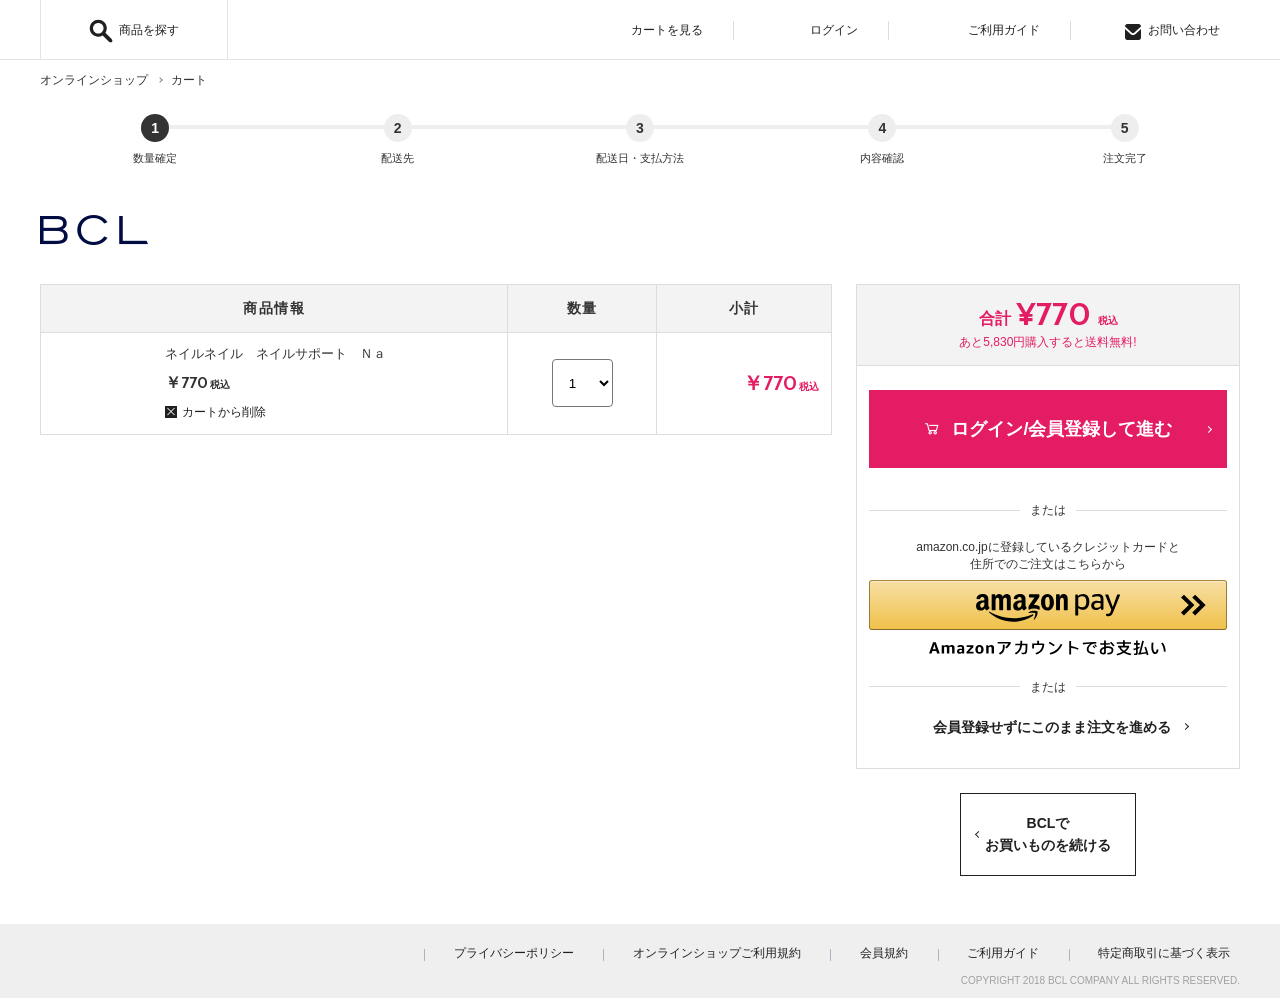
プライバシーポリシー (600, 947)
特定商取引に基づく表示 (1174, 947)
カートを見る (654, 30)
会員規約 (932, 947)
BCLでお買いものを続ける (1048, 828)
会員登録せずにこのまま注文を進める (1052, 721)
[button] (1048, 606)
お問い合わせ (1172, 30)
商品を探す (149, 30)
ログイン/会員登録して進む (1047, 409)
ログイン (823, 30)
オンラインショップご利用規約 (784, 947)
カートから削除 (215, 393)
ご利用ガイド (991, 30)
